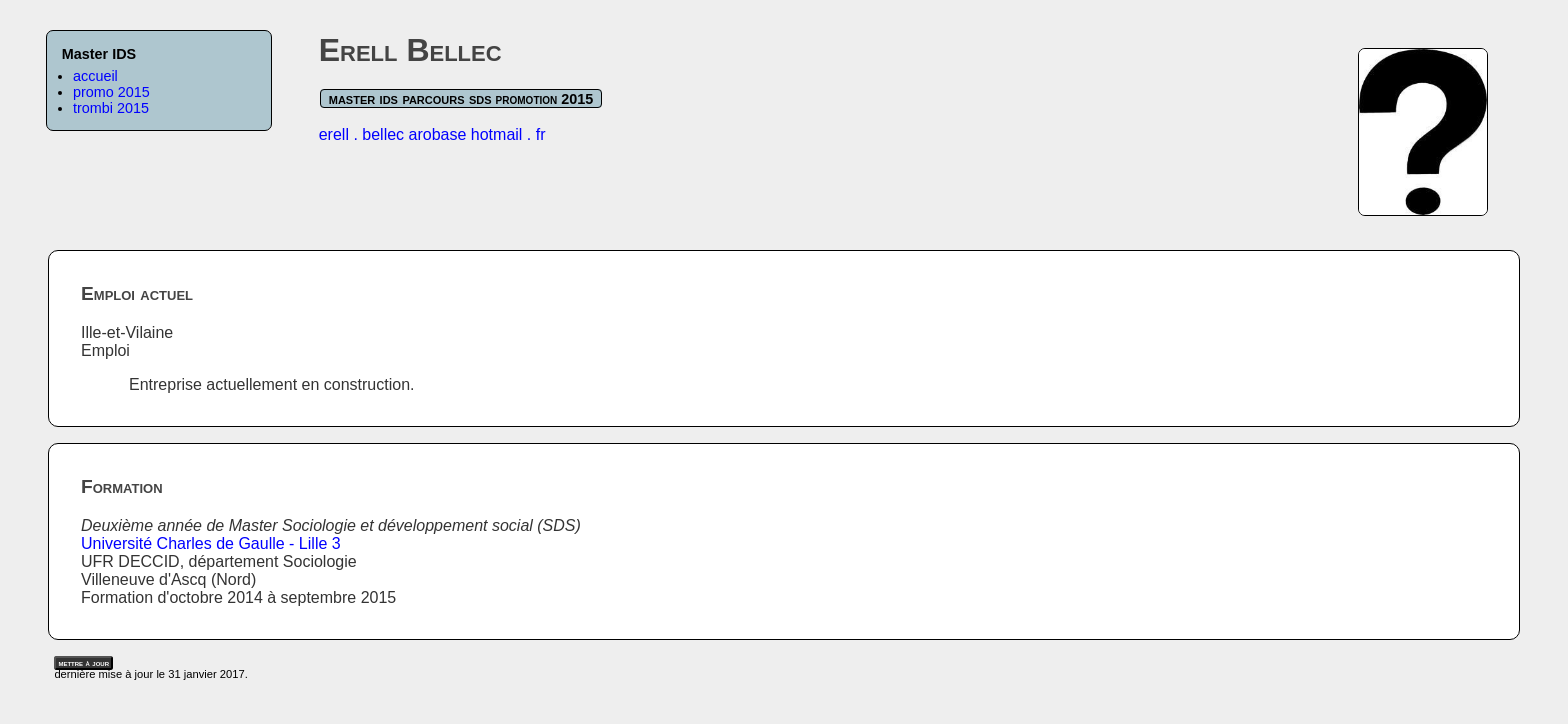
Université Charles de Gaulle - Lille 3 (211, 543)
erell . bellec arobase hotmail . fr (432, 134)
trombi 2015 (111, 108)
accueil (95, 76)
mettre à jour (83, 663)
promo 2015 (111, 92)
